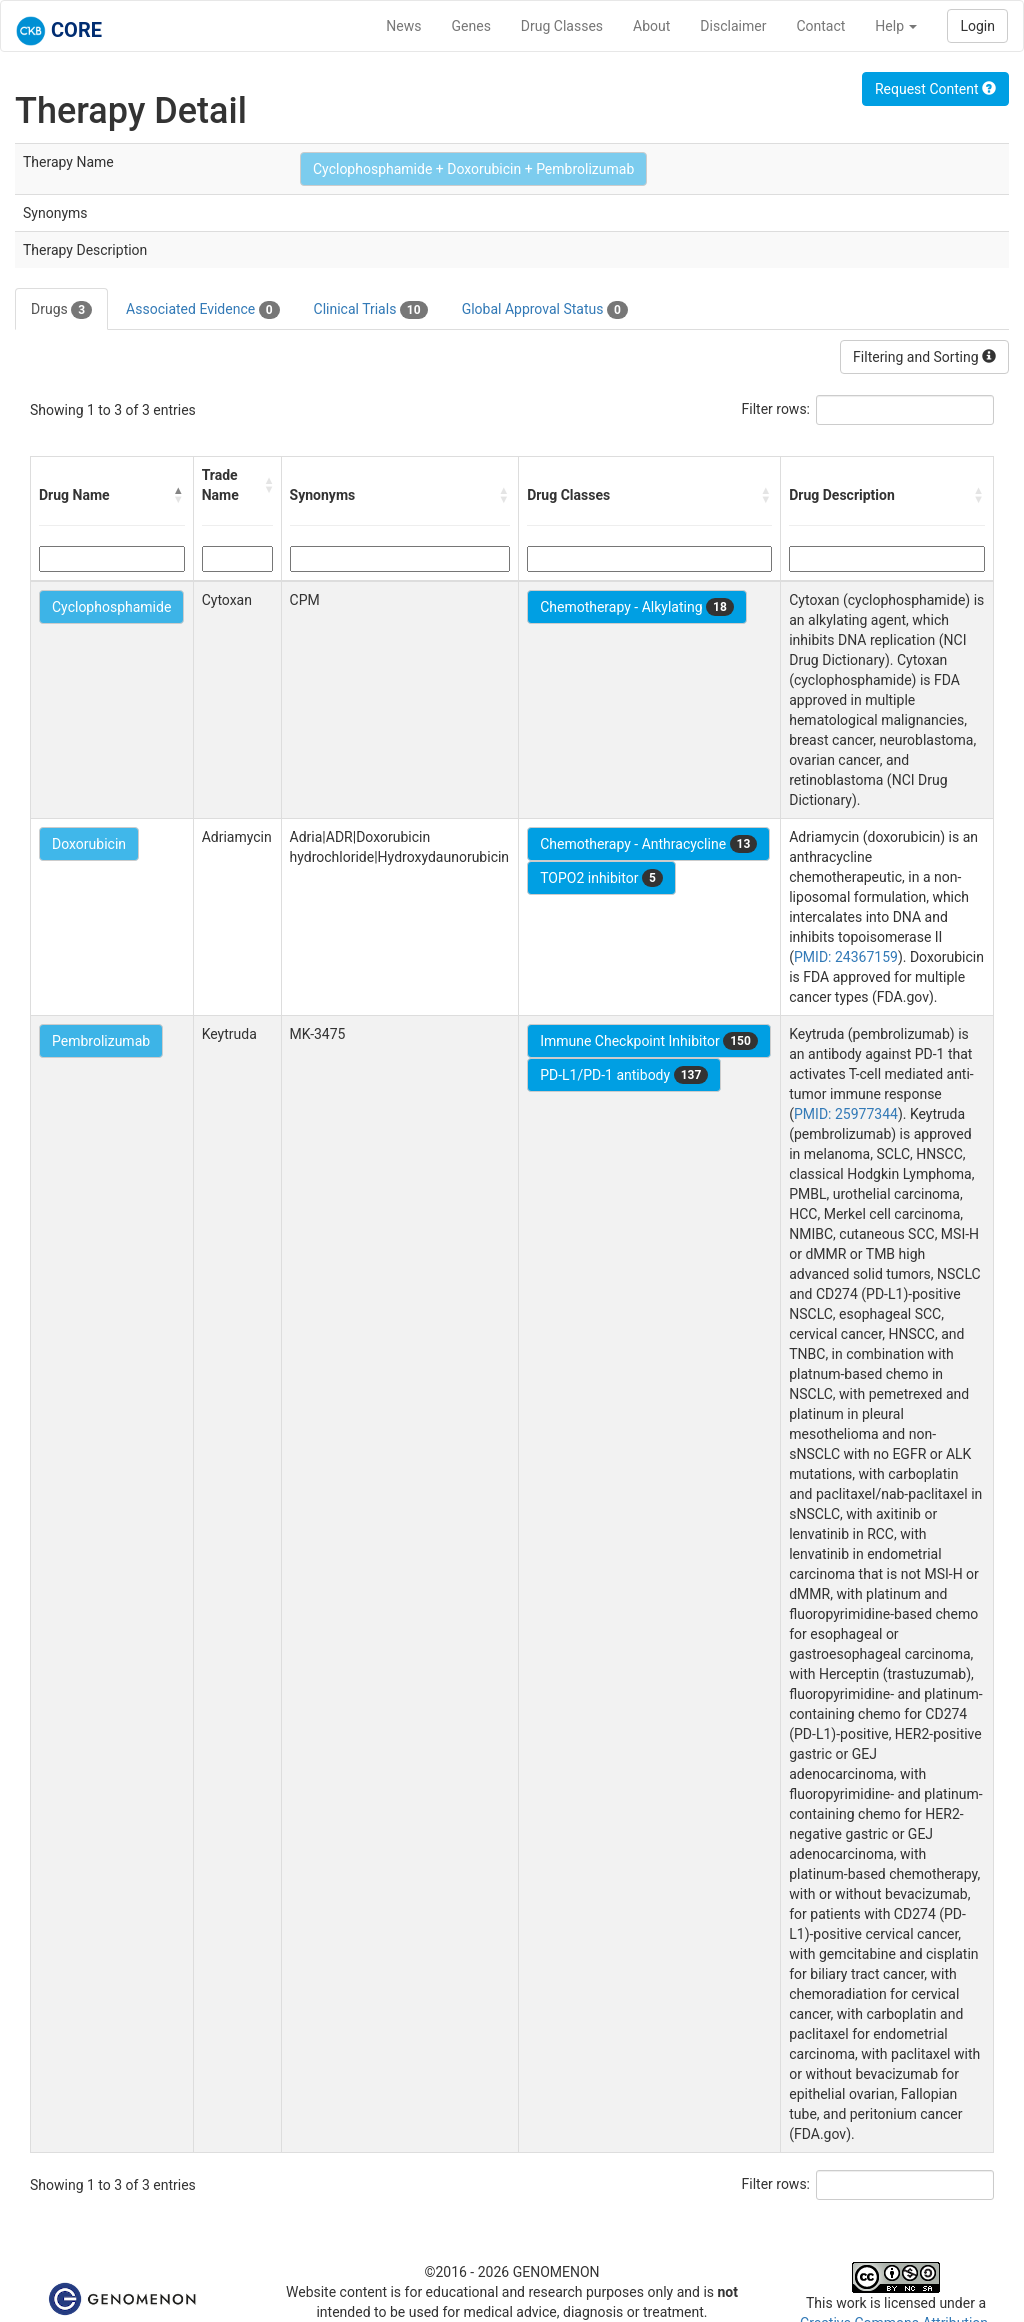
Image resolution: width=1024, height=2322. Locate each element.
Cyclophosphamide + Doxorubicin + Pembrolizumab (473, 169)
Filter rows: (776, 409)
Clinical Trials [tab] (371, 310)
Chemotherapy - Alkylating (637, 607)
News (403, 26)
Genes (471, 26)
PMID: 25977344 (846, 1114)
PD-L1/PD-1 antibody (624, 1075)
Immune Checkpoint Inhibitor (649, 1041)
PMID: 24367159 (846, 957)
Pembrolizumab (101, 1041)
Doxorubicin (89, 844)
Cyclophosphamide (111, 607)
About (651, 26)
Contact (820, 26)
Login (977, 26)
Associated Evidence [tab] (202, 310)
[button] (179, 495)
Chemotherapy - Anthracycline (648, 844)
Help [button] (896, 26)
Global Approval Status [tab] (545, 310)
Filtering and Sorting (924, 357)
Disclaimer (733, 26)
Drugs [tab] (61, 310)
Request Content (935, 89)
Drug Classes (562, 26)
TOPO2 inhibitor (601, 878)
